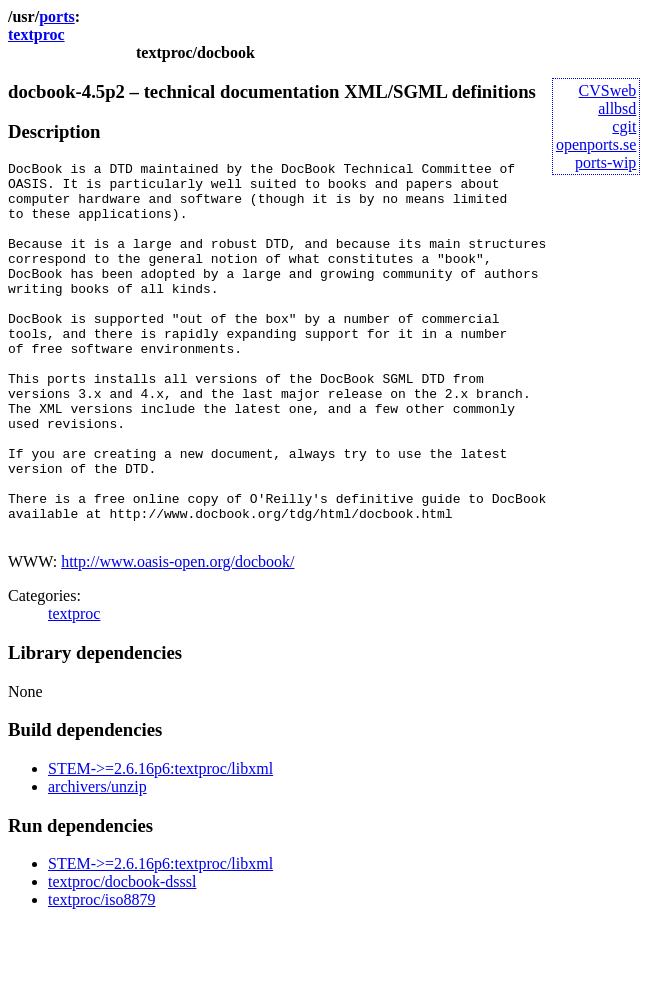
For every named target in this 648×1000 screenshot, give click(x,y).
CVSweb (608, 90)
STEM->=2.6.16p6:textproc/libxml (160, 843)
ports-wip (605, 162)
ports (57, 16)
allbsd (617, 108)
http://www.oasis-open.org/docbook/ (177, 636)
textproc (36, 34)
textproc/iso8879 (102, 974)
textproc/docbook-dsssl (122, 956)
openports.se (596, 144)
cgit (624, 126)
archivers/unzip (97, 861)
